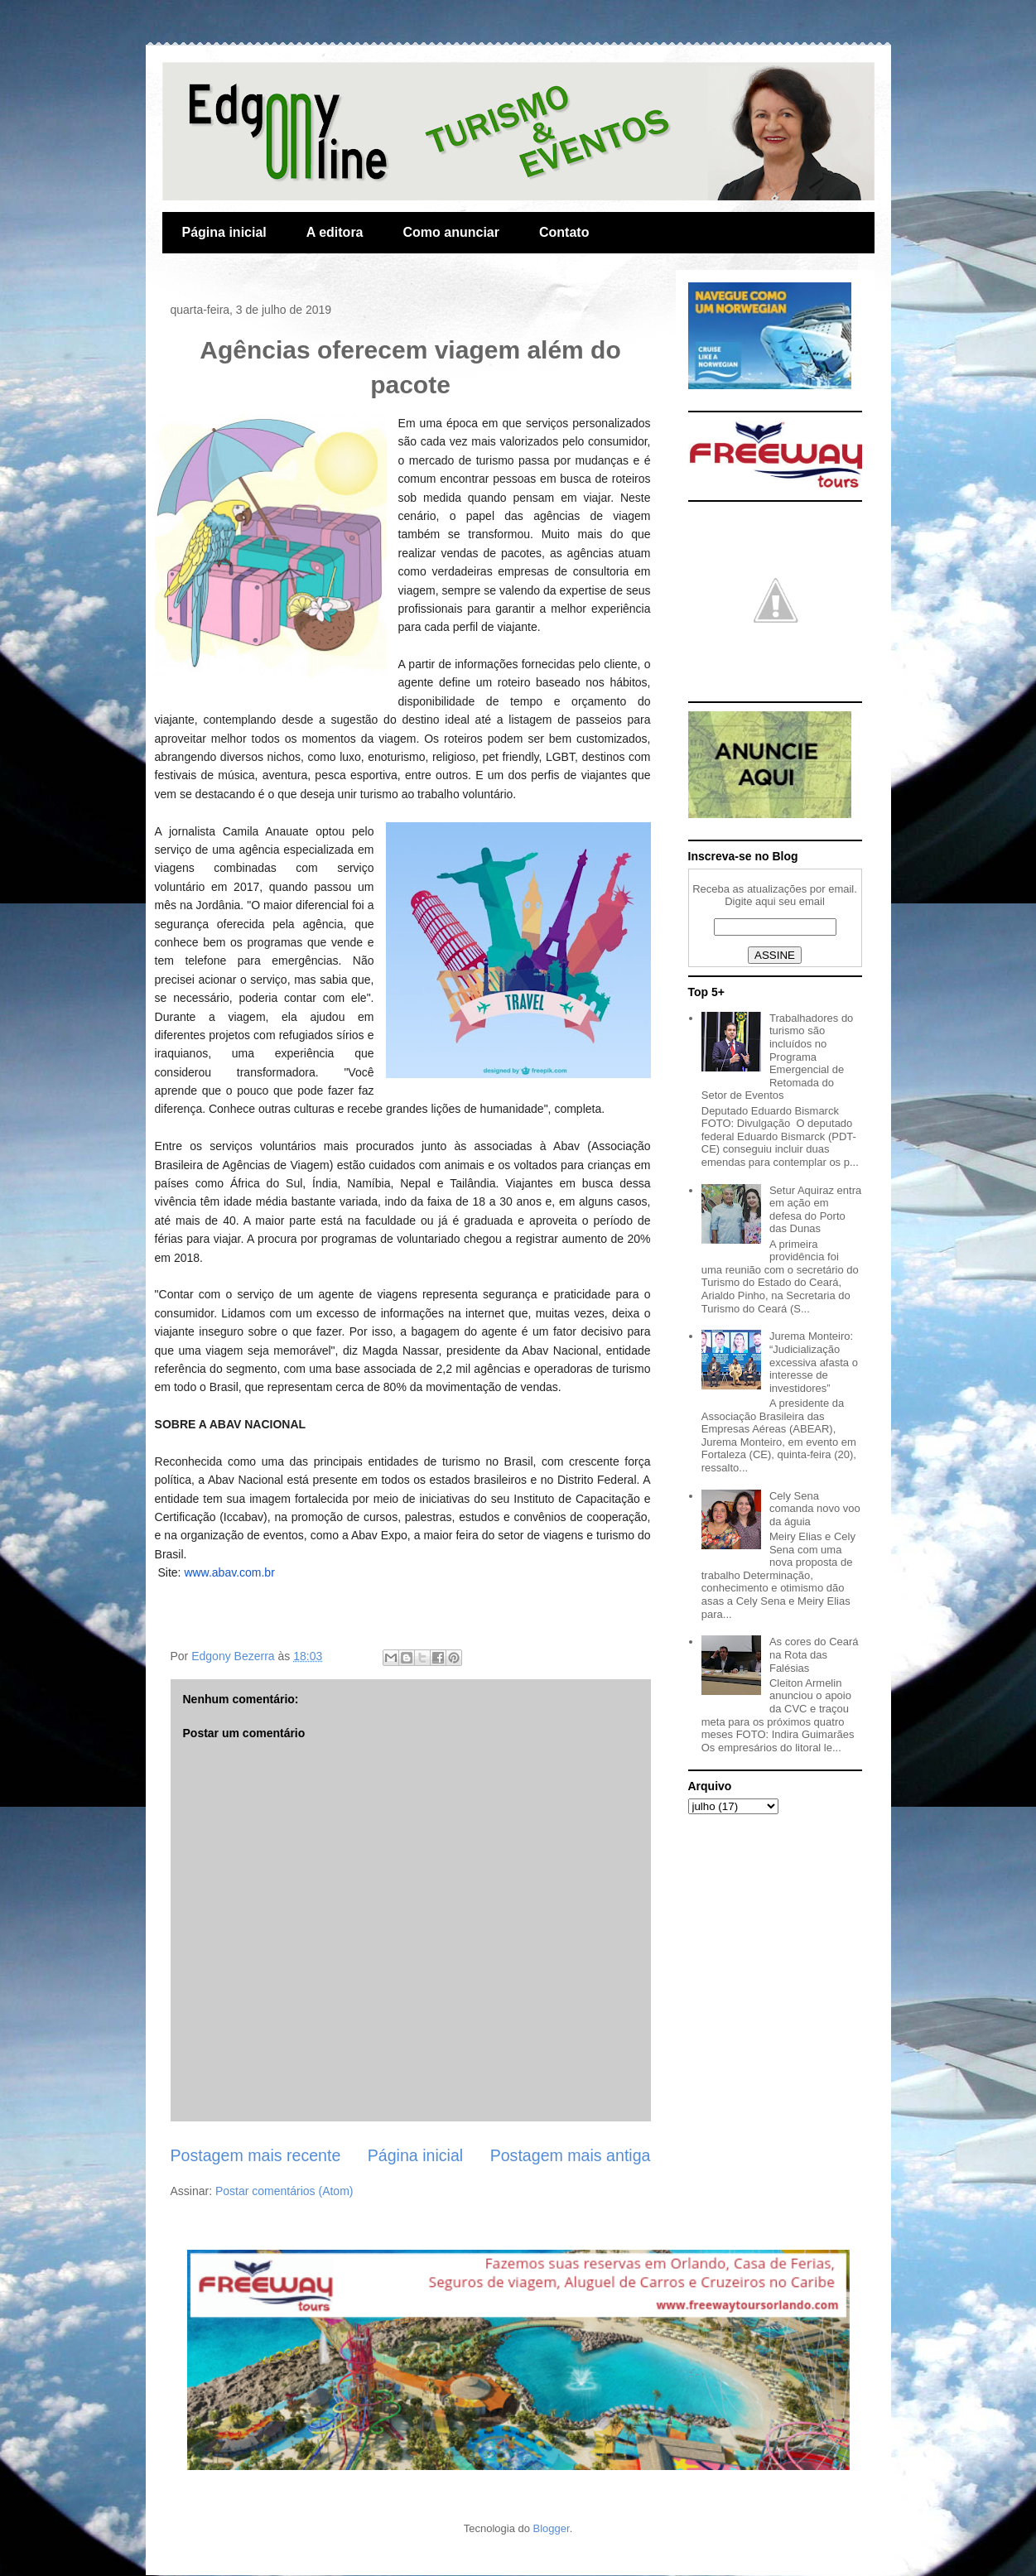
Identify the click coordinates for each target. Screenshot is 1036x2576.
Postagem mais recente (256, 2155)
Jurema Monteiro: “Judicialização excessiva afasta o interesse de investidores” (813, 1362)
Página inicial (224, 232)
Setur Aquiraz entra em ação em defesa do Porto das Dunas (815, 1209)
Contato (564, 232)
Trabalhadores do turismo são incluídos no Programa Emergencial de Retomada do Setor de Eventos (777, 1057)
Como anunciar (451, 232)
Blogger (551, 2528)
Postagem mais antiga (570, 2155)
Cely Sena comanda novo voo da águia (814, 1509)
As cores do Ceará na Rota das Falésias (814, 1654)
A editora (335, 232)
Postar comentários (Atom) (284, 2191)
